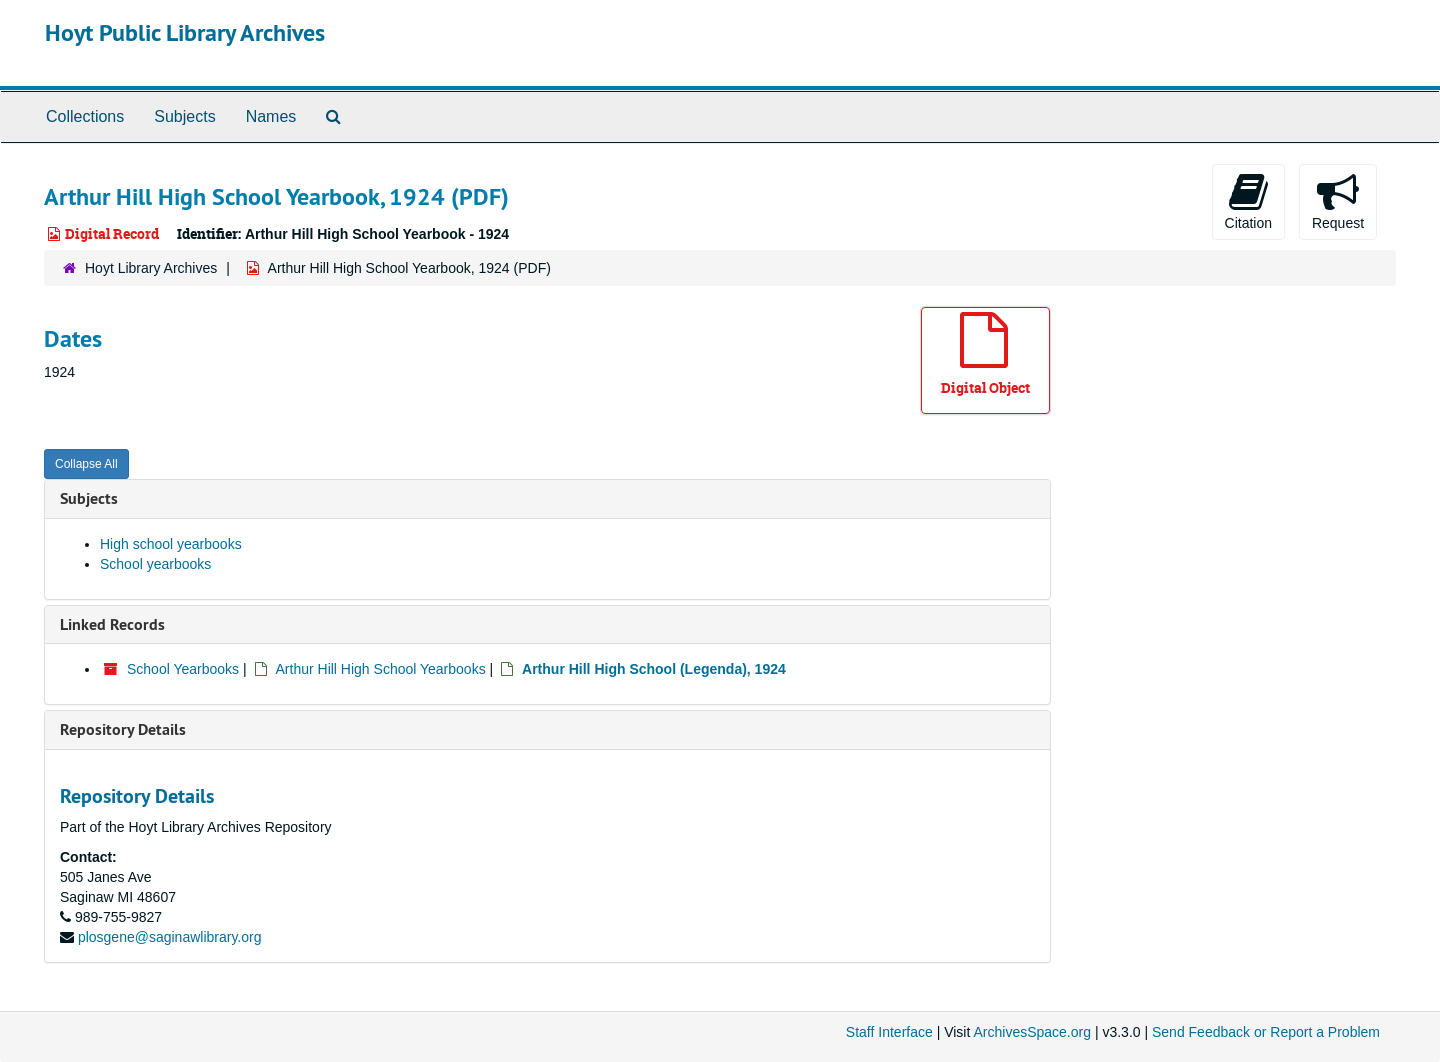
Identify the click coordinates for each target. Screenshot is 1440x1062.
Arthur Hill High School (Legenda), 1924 (654, 669)
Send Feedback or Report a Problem (1266, 1032)
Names (271, 116)
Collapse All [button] (86, 464)
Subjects (184, 116)
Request (1338, 201)
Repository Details (123, 729)
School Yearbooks (183, 669)
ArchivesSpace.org (1032, 1032)
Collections (85, 116)
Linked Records (112, 624)
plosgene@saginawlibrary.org (170, 937)
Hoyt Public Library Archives (185, 32)
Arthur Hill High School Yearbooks (381, 669)
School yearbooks (155, 564)
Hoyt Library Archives (151, 268)
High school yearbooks (171, 544)
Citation (1248, 201)
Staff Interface (889, 1032)
